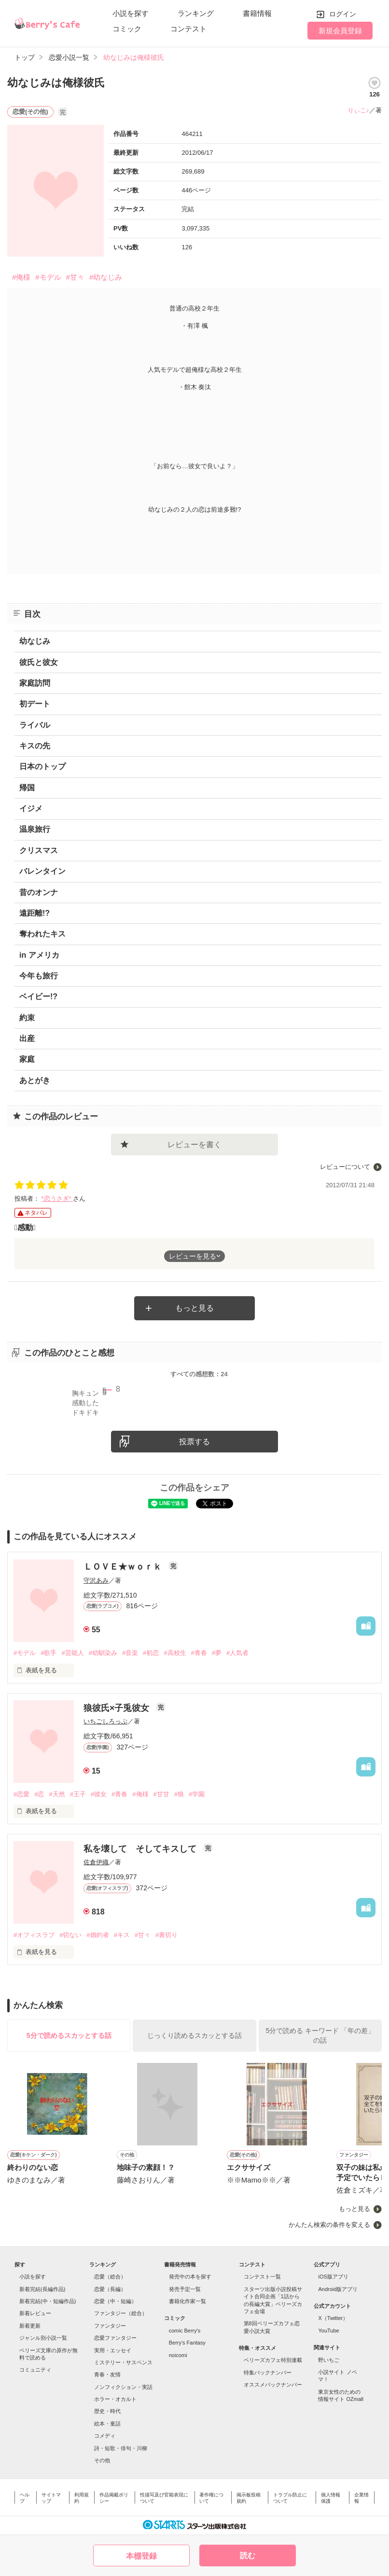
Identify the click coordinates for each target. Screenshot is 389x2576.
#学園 (197, 1794)
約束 (27, 1018)
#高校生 (175, 1652)
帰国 (27, 788)
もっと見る (194, 1308)
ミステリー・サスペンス (123, 2362)
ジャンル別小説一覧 (43, 2338)
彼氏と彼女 (38, 662)
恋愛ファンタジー (115, 2338)
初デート (34, 704)
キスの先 (34, 746)
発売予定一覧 (185, 2289)
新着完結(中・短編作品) (47, 2301)
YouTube (328, 2330)
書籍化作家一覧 (187, 2301)
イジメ (30, 808)
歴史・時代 (107, 2411)
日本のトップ (42, 766)
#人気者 (237, 1652)
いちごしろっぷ (105, 1721)
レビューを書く (194, 1144)
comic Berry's (185, 2330)
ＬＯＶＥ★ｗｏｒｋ (123, 1567)
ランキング (196, 13)
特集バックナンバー (268, 2372)
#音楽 (130, 1652)
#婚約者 (97, 1935)
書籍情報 (257, 13)
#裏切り (166, 1935)
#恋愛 (21, 1794)
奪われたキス (42, 934)
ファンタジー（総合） (120, 2313)
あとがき (34, 1080)
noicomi (178, 2355)
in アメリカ (39, 955)
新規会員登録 (340, 31)
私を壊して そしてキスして (141, 1849)
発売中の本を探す (190, 2276)
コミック (126, 29)
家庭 (27, 1059)
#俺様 (21, 277)
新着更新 (30, 2326)
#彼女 (99, 1794)
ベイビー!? (38, 996)
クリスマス (38, 850)
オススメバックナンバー (273, 2384)
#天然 (57, 1794)
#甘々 (75, 277)
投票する (194, 1441)
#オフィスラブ (34, 1935)
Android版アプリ (338, 2289)
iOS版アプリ (333, 2276)
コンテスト (188, 29)
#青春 (199, 1652)
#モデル (48, 277)
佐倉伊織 (96, 1862)
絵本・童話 (107, 2424)
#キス (122, 1935)
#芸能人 (72, 1652)
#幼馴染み (103, 1652)
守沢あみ (96, 1580)
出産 (27, 1038)
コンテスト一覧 (262, 2276)
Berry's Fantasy (187, 2343)
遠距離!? (34, 913)
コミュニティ (35, 2370)
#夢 (217, 1652)
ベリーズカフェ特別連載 (273, 2360)
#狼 (179, 1794)
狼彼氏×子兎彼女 (117, 1708)
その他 (102, 2460)
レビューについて (345, 1166)
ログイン (342, 14)
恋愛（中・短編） (115, 2301)
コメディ (104, 2436)
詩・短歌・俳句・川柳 (120, 2448)
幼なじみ (34, 641)
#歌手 (48, 1652)
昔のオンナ (38, 892)
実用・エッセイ (112, 2350)
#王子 (78, 1794)
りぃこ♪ (358, 110)
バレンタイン (42, 871)
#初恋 (151, 1652)
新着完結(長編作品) (42, 2289)
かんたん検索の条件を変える (329, 2224)
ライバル (34, 725)
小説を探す (130, 13)
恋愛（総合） (110, 2276)
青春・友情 (107, 2374)
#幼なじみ (105, 277)
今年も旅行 (38, 976)
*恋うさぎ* (57, 1198)
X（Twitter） (333, 2318)
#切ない (70, 1935)
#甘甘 (161, 1794)
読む (247, 2555)
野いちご (328, 2360)
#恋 (39, 1794)
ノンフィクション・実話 (123, 2387)
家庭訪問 (34, 683)
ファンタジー (110, 2326)
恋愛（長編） (110, 2289)
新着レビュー (35, 2313)
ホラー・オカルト (115, 2399)
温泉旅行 (34, 829)
